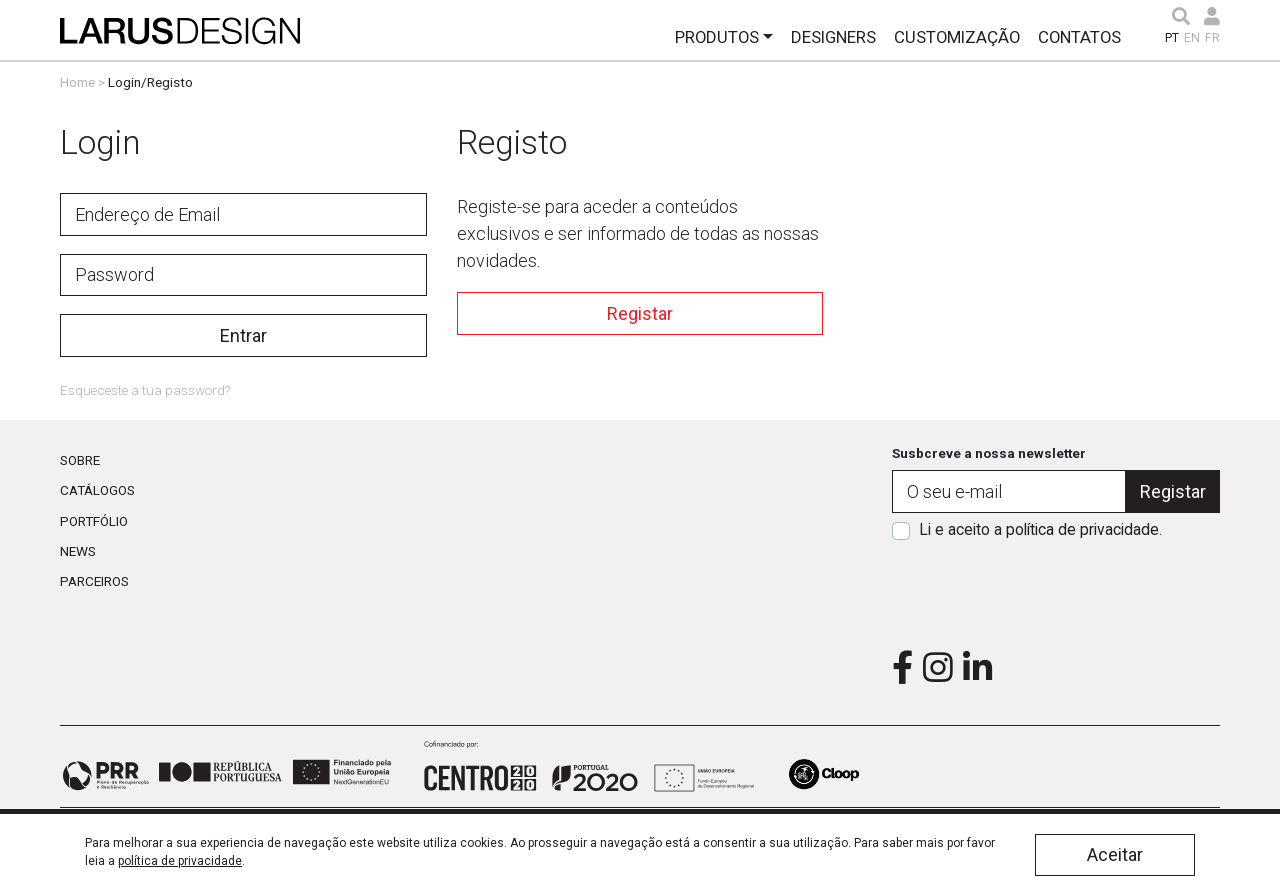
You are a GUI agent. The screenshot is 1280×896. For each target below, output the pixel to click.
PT (1172, 38)
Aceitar (1115, 854)
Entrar (243, 335)
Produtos (717, 37)
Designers (833, 37)
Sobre (80, 460)
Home (77, 82)
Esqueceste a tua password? (145, 390)
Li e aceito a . (1040, 529)
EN (1192, 38)
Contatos (1079, 37)
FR (1212, 38)
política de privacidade (1082, 529)
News (78, 551)
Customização (957, 37)
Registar (640, 313)
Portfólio (94, 521)
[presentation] (1056, 589)
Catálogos (97, 490)
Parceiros (94, 581)
